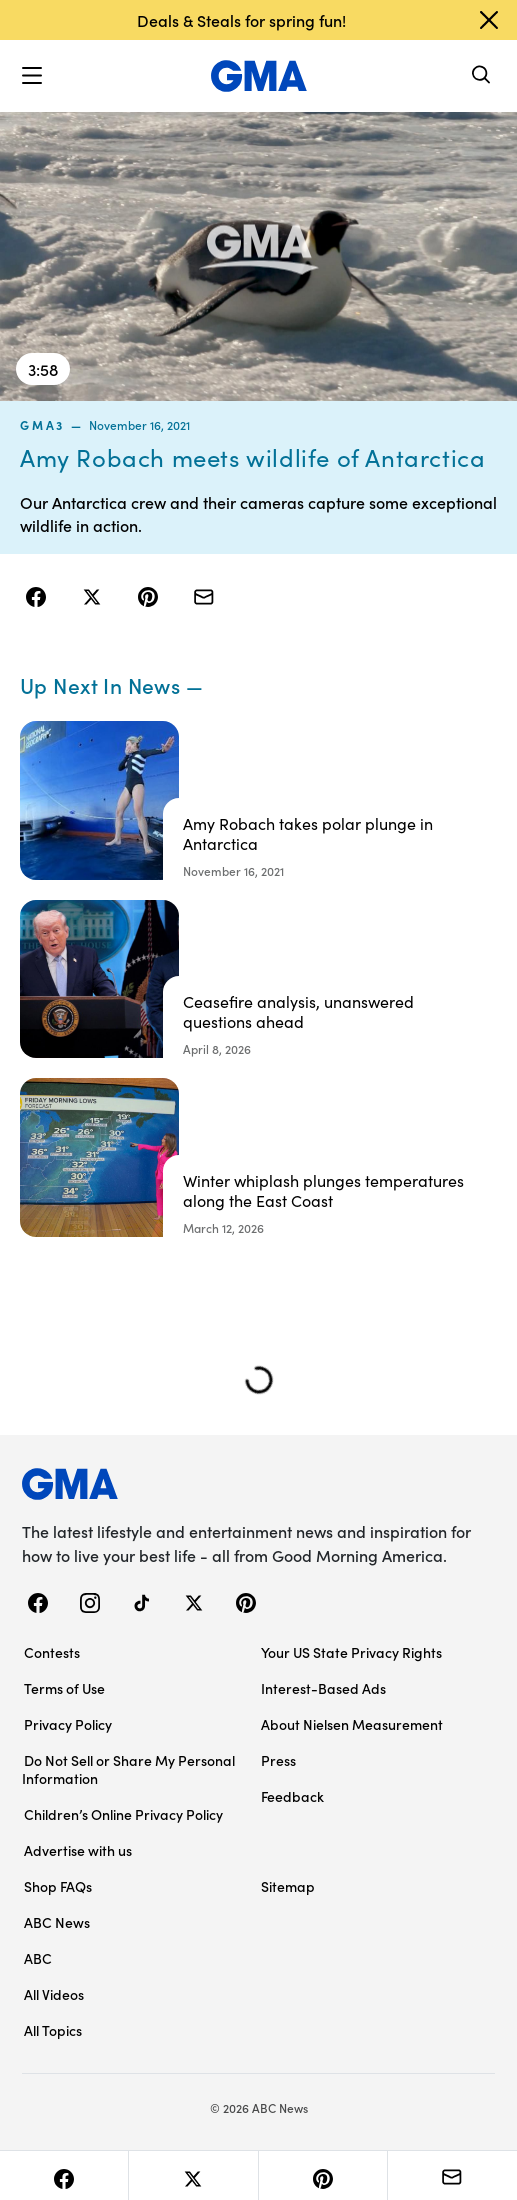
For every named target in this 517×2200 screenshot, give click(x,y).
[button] (32, 76)
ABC (38, 1958)
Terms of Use (64, 1688)
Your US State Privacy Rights (351, 1652)
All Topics (53, 2030)
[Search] (482, 76)
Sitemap (288, 1886)
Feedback (292, 1796)
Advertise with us (78, 1850)
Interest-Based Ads (323, 1688)
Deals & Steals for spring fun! (241, 20)
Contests (52, 1652)
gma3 (42, 425)
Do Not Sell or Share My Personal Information (128, 1769)
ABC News (57, 1922)
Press (278, 1760)
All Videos (54, 1994)
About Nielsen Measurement (352, 1724)
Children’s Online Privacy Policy (123, 1814)
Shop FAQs (58, 1886)
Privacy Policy (68, 1724)
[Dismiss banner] (489, 20)
